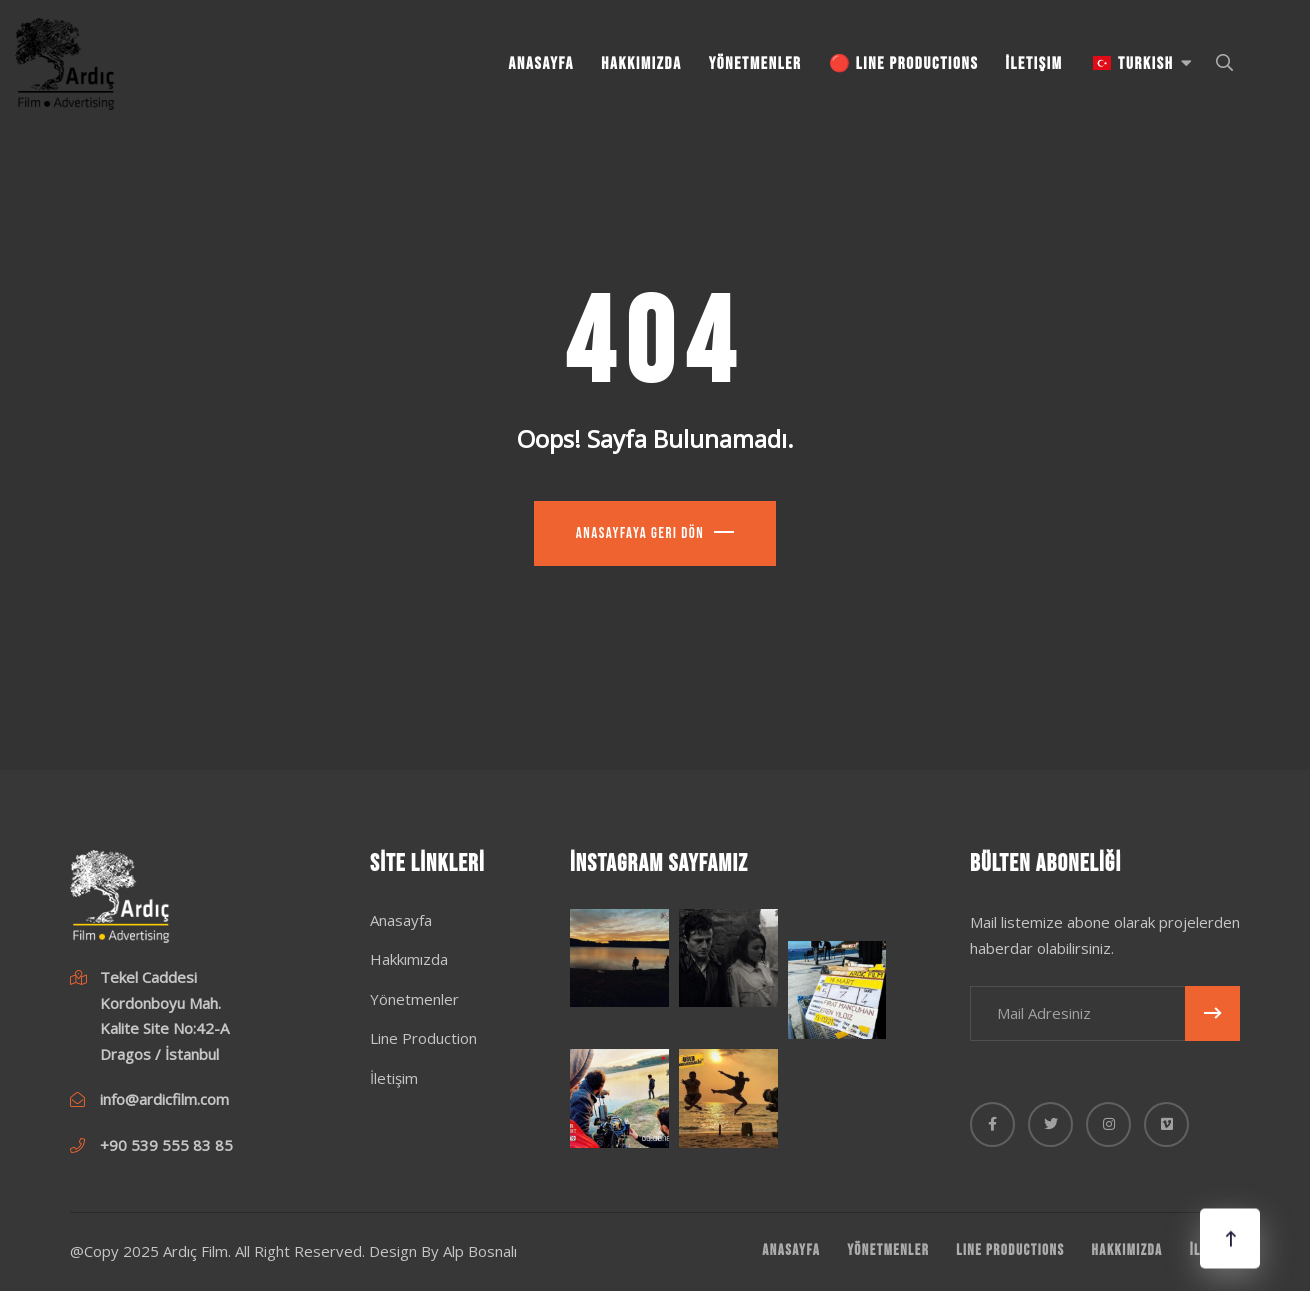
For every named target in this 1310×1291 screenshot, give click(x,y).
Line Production (423, 1038)
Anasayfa (542, 64)
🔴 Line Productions (904, 64)
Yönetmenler (755, 64)
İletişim (1034, 64)
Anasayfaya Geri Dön (640, 533)
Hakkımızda (641, 64)
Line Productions (1010, 1250)
